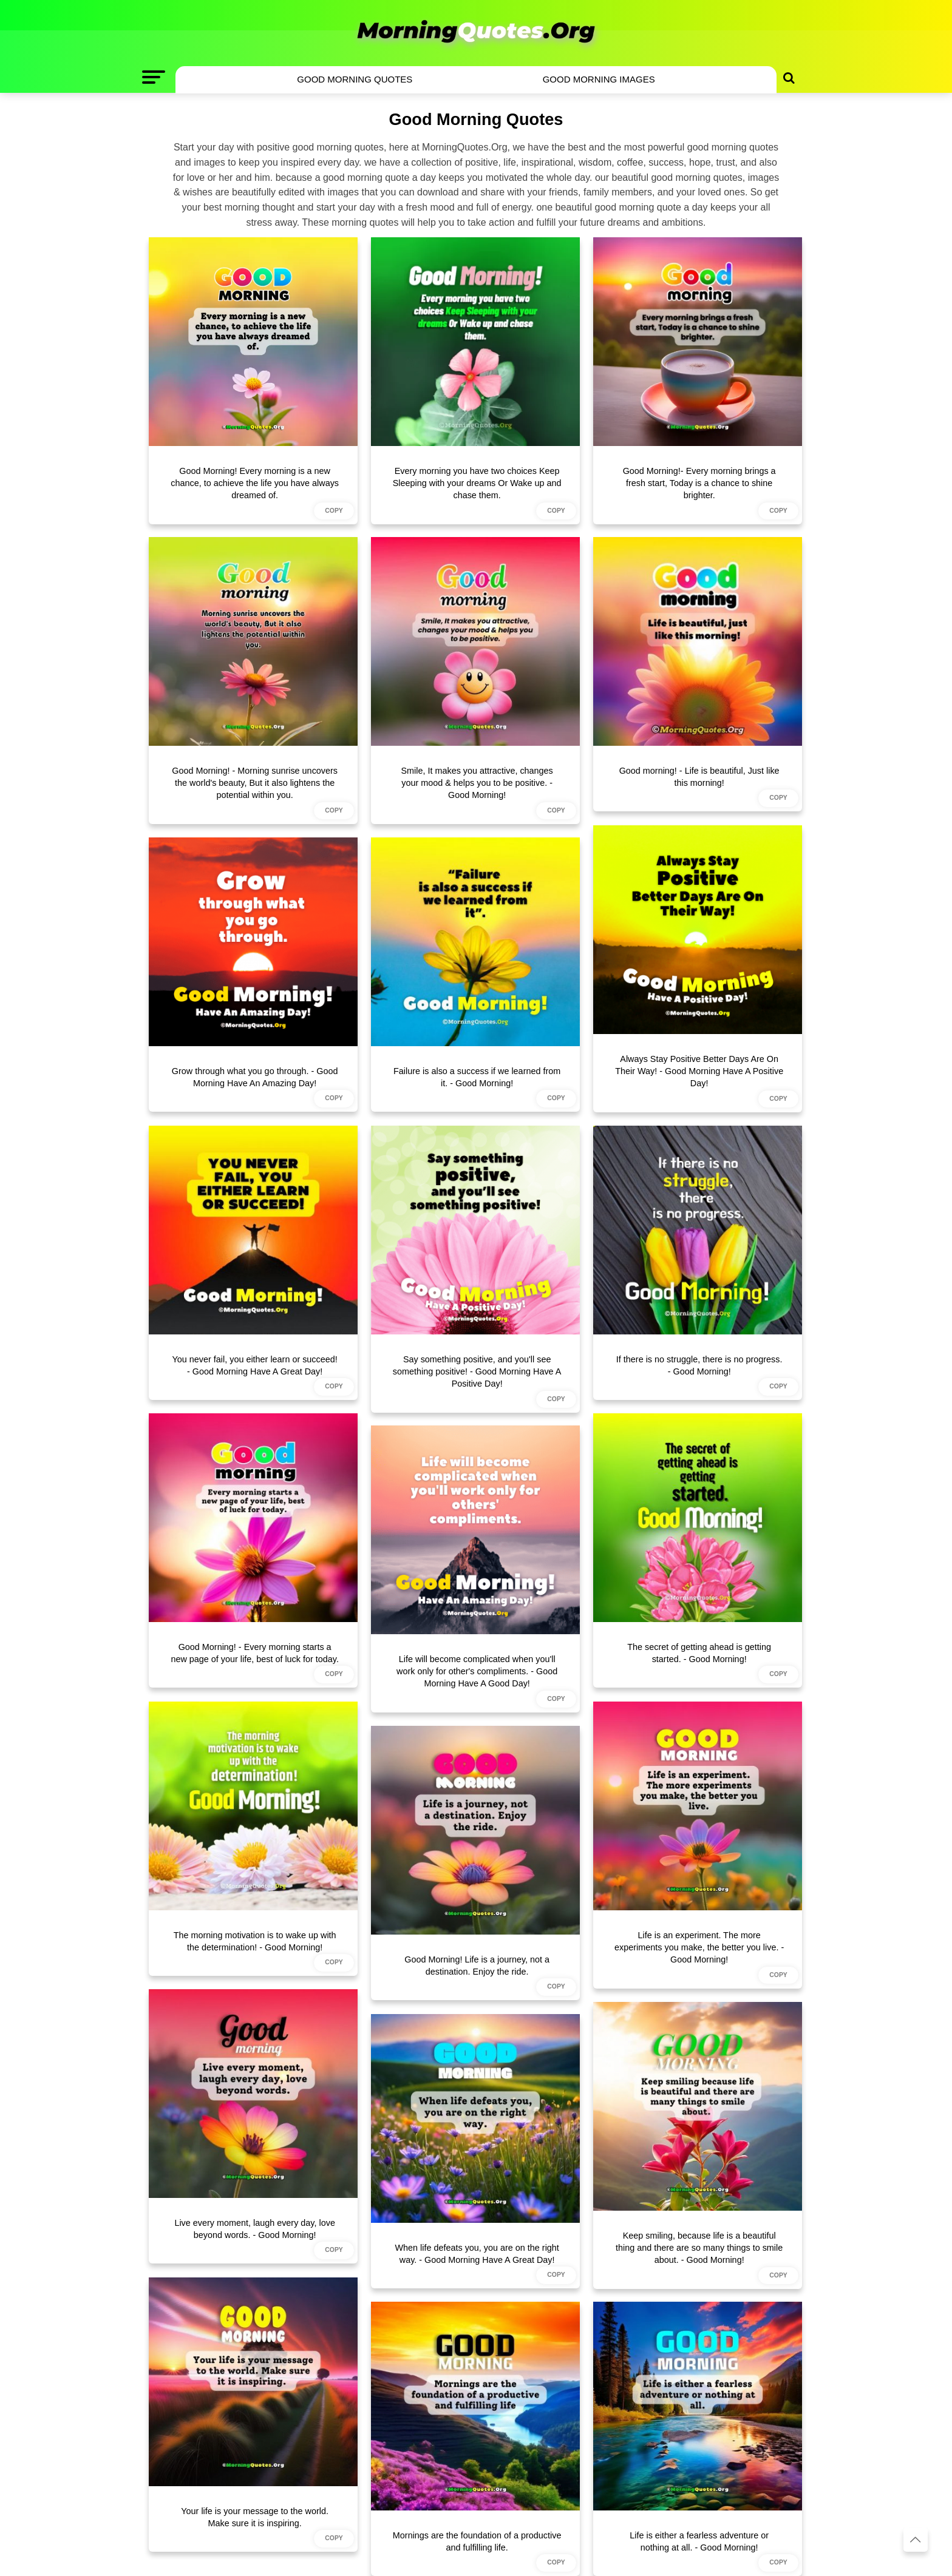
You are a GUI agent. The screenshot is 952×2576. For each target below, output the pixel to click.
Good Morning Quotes (354, 79)
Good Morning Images (599, 79)
